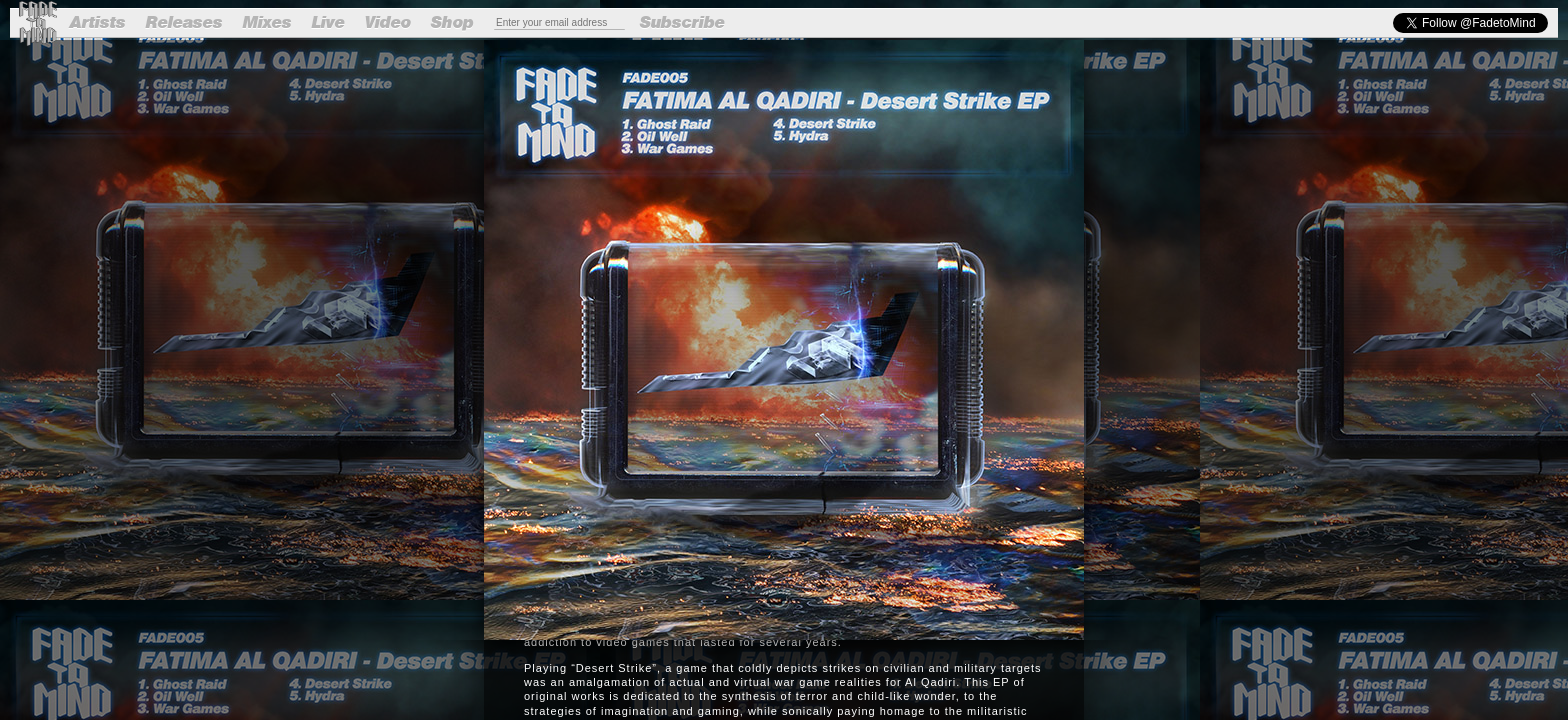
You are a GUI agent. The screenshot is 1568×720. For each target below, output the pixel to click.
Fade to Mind (37, 23)
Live (328, 23)
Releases (184, 23)
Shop (452, 23)
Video (388, 23)
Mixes (267, 23)
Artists (98, 23)
